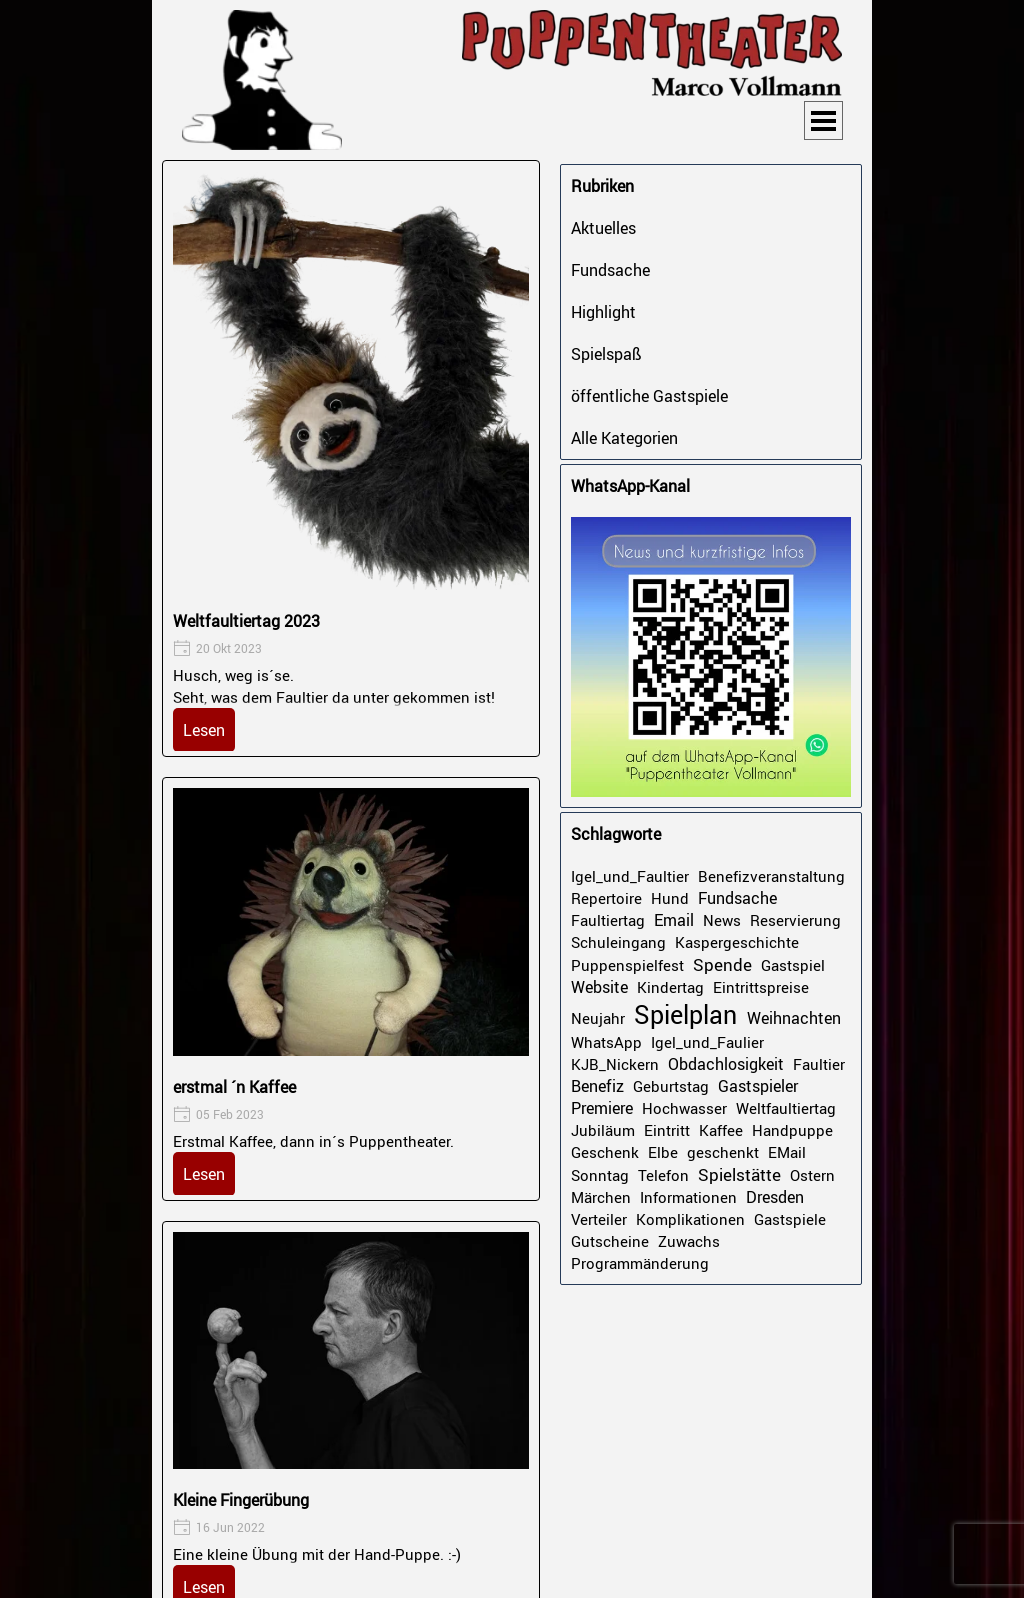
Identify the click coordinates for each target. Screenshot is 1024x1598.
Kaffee (721, 1130)
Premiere (602, 1108)
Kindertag (670, 987)
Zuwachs (689, 1241)
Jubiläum (603, 1130)
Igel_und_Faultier (630, 876)
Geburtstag (671, 1086)
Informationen (688, 1197)
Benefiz (597, 1086)
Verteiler (599, 1219)
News (722, 920)
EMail (787, 1152)
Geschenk (605, 1152)
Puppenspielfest (627, 965)
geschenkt (723, 1152)
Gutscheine (610, 1241)
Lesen (204, 730)
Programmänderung (640, 1263)
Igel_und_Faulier (707, 1042)
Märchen (601, 1197)
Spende (722, 964)
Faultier (819, 1064)
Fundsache (610, 270)
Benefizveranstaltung (771, 876)
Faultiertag (608, 920)
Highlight (603, 312)
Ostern (812, 1175)
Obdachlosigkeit (726, 1064)
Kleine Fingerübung (241, 1500)
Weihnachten (794, 1018)
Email (674, 920)
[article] (351, 458)
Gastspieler (758, 1086)
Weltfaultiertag (786, 1108)
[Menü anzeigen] (823, 120)
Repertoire (606, 898)
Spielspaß (606, 354)
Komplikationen (690, 1219)
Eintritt (667, 1130)
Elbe (663, 1152)
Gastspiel (793, 965)
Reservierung (795, 920)
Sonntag (600, 1175)
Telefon (663, 1175)
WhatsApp (606, 1042)
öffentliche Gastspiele (649, 396)
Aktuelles (603, 228)
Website (599, 987)
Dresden (775, 1197)
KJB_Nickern (615, 1064)
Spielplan (685, 1014)
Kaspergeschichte (737, 942)
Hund (670, 898)
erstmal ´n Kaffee (234, 1087)
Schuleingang (618, 942)
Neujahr (598, 1018)
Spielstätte (739, 1174)
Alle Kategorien (624, 438)
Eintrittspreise (761, 987)
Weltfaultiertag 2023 (246, 621)
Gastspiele (790, 1219)
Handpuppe (792, 1130)
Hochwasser (684, 1108)
